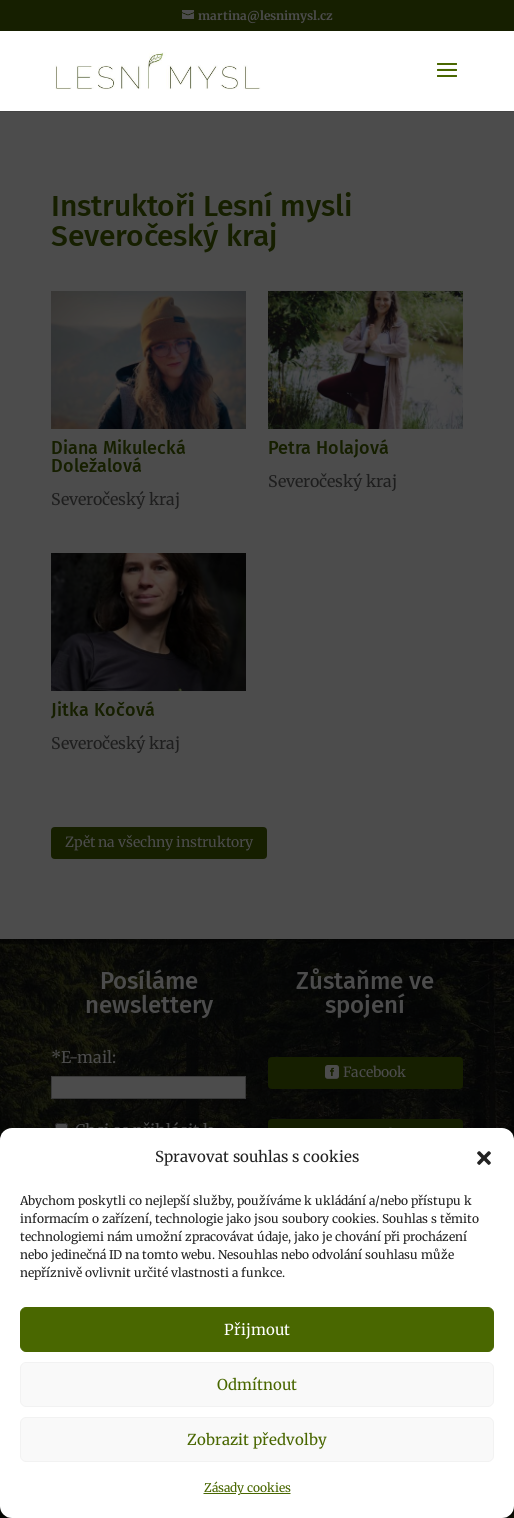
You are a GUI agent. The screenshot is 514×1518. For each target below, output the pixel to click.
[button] (484, 1158)
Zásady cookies (247, 1487)
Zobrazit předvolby (257, 1439)
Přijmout (257, 1329)
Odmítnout (257, 1384)
